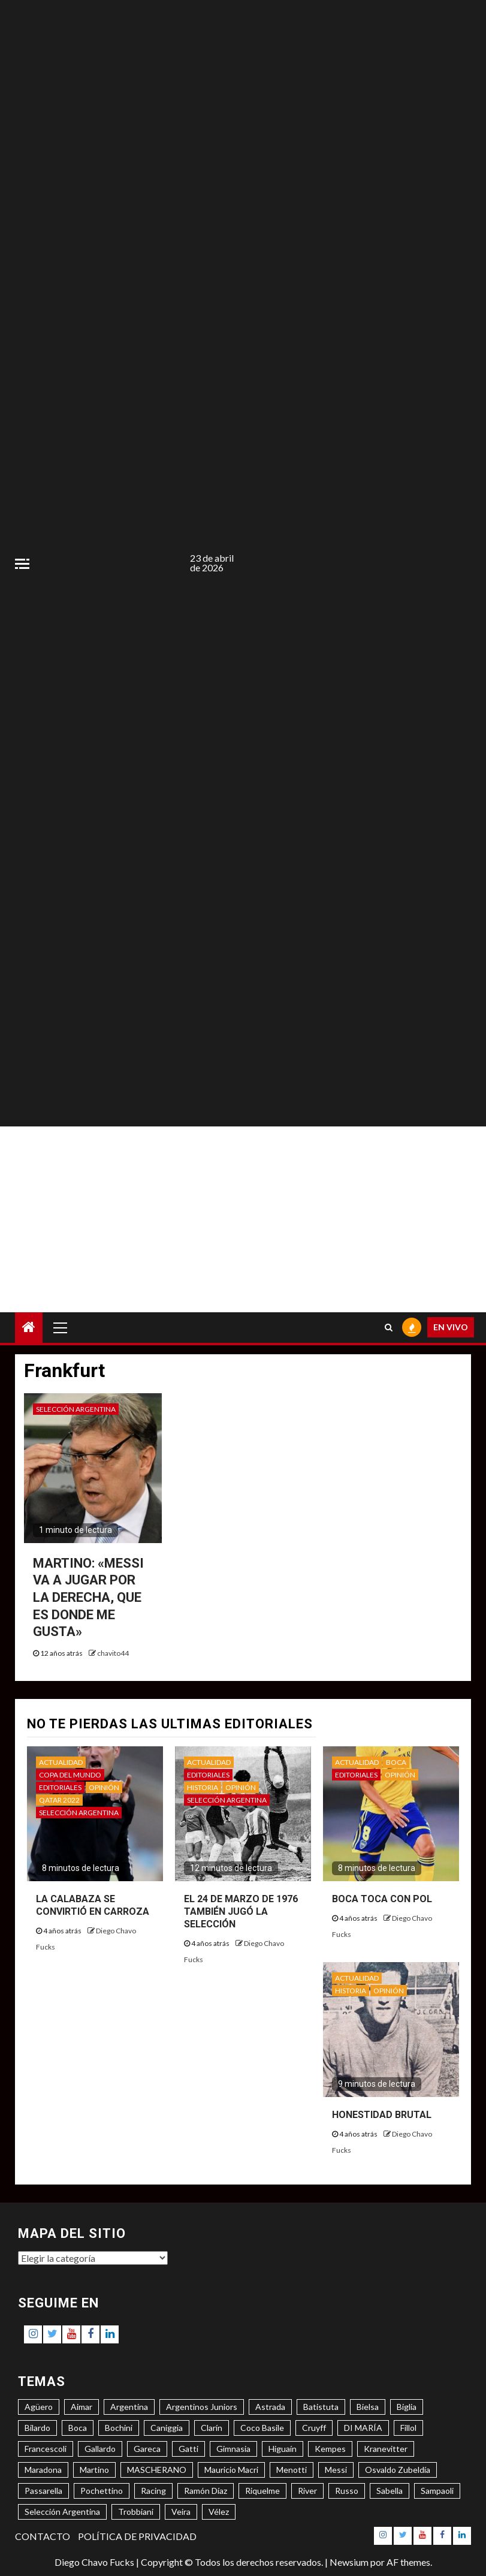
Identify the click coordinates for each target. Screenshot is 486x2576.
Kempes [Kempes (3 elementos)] (330, 2449)
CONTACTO (42, 2536)
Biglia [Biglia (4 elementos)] (406, 2407)
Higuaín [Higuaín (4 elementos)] (282, 2449)
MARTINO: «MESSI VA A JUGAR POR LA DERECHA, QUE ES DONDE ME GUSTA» (88, 1597)
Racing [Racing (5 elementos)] (153, 2490)
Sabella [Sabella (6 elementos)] (389, 2490)
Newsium (349, 2562)
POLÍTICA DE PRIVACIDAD (137, 2536)
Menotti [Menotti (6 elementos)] (291, 2469)
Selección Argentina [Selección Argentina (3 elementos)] (62, 2511)
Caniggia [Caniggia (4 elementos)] (166, 2428)
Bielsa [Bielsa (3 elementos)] (368, 2407)
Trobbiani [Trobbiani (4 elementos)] (135, 2511)
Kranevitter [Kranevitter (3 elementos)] (385, 2449)
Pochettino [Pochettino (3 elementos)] (101, 2490)
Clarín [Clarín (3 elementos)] (211, 2428)
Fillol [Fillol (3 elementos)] (408, 2428)
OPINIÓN (104, 1787)
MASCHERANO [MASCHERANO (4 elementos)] (156, 2469)
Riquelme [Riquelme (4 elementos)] (262, 2490)
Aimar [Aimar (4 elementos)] (81, 2407)
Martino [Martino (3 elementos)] (94, 2469)
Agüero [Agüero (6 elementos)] (39, 2407)
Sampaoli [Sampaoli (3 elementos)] (437, 2490)
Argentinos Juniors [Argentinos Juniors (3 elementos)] (201, 2407)
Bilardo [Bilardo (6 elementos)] (37, 2428)
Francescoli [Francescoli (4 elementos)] (46, 2449)
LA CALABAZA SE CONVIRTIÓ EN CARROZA (92, 1905)
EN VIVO (450, 1327)
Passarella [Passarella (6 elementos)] (43, 2490)
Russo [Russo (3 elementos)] (346, 2490)
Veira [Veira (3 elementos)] (181, 2511)
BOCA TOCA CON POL (382, 1899)
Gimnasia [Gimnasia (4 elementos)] (233, 2449)
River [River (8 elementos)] (307, 2490)
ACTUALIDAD (61, 1762)
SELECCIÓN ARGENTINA (76, 1409)
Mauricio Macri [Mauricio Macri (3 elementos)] (231, 2469)
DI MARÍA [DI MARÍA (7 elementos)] (363, 2428)
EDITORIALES (60, 1787)
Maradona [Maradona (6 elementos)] (43, 2469)
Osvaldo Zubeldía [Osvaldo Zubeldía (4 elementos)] (397, 2469)
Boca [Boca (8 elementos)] (77, 2428)
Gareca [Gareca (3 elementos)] (147, 2449)
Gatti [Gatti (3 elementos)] (188, 2449)
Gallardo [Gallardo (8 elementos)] (100, 2449)
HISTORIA (202, 1787)
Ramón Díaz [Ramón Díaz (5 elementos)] (205, 2490)
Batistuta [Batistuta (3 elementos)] (321, 2407)
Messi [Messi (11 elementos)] (336, 2469)
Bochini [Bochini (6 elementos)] (118, 2428)
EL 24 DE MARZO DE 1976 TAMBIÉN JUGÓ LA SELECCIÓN (241, 1911)
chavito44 (113, 1653)
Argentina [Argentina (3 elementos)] (129, 2407)
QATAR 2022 (59, 1799)
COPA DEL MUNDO (70, 1774)
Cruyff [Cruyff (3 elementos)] (314, 2428)
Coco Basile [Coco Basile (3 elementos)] (262, 2428)
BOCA (396, 1762)
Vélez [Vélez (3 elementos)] (219, 2511)
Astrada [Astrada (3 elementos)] (270, 2407)
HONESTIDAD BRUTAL (381, 2114)
